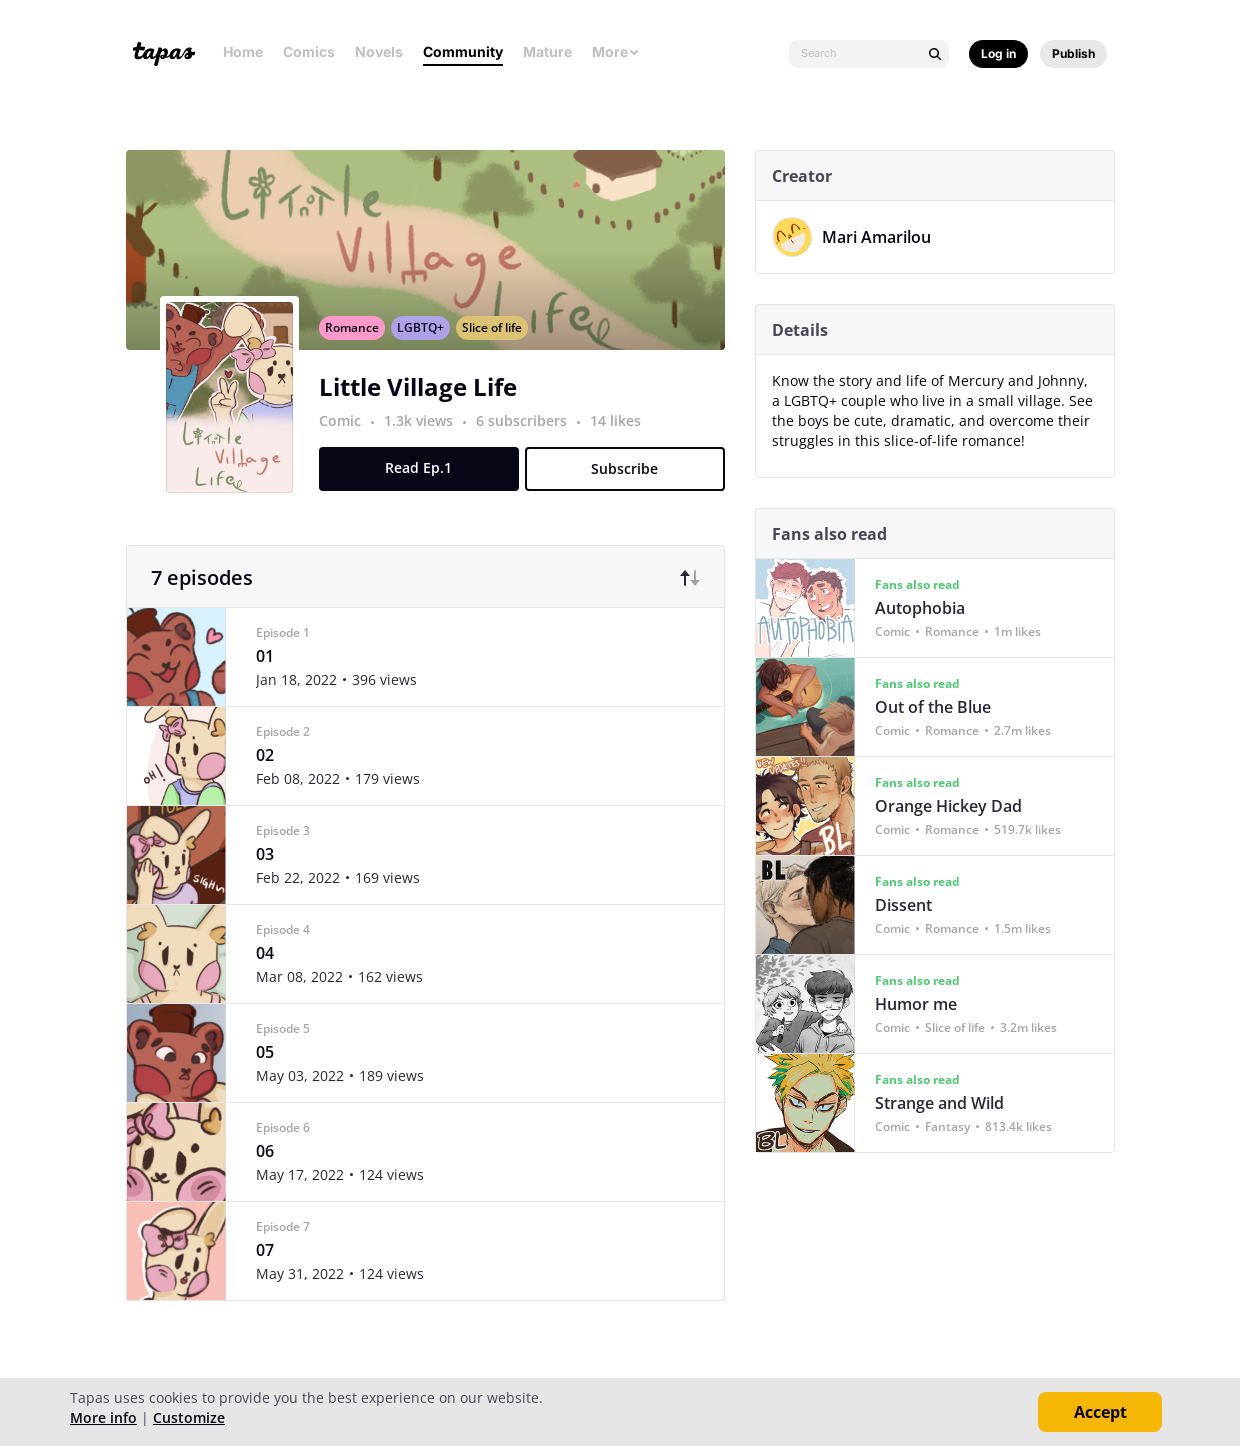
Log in (998, 53)
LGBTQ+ (427, 349)
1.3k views (427, 442)
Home (243, 51)
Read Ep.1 (426, 489)
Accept (1100, 1412)
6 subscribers (530, 442)
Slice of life (499, 349)
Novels (379, 51)
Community (463, 51)
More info (103, 1417)
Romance (359, 349)
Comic (347, 442)
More (616, 51)
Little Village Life (425, 408)
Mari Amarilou (883, 237)
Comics (309, 51)
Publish (1073, 53)
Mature (547, 51)
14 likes (622, 442)
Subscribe (632, 490)
